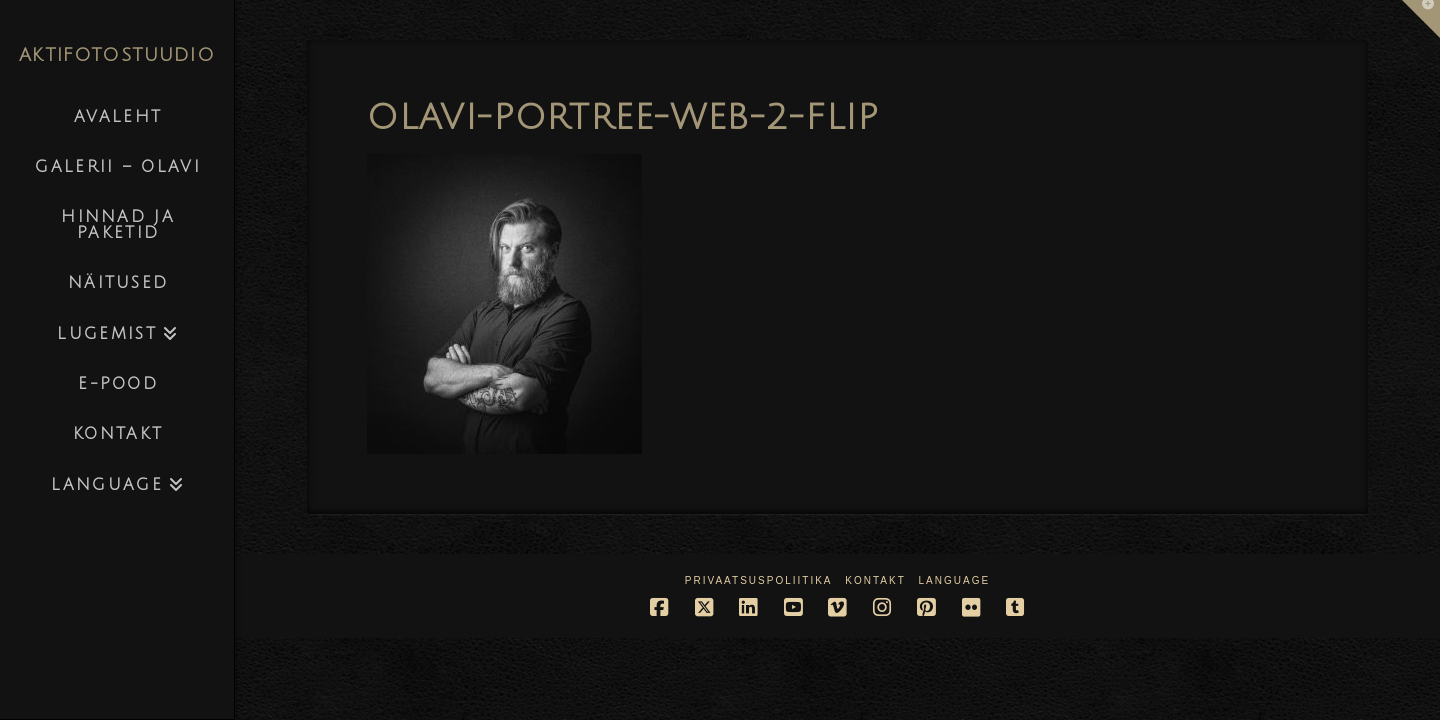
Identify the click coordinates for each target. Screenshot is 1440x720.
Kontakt (875, 580)
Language (955, 580)
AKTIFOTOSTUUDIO (117, 55)
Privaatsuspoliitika (759, 580)
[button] (1421, 19)
